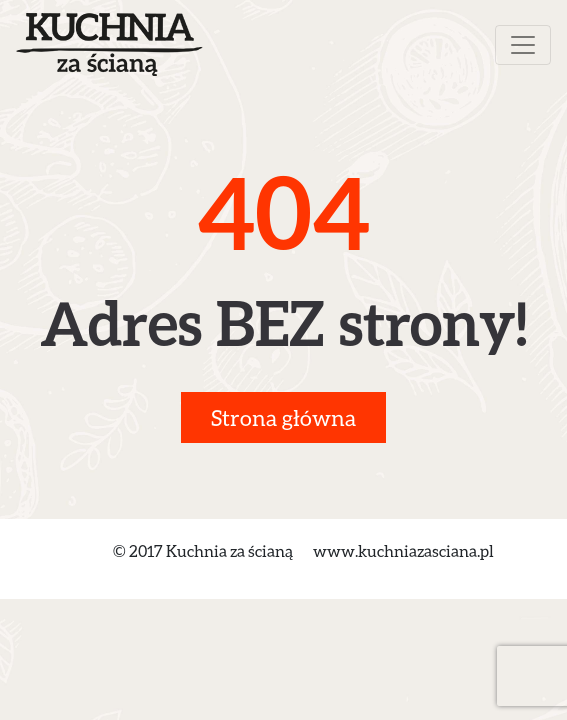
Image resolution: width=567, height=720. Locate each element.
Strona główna (283, 417)
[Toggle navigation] (523, 45)
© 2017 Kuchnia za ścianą (203, 550)
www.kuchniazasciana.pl (403, 550)
